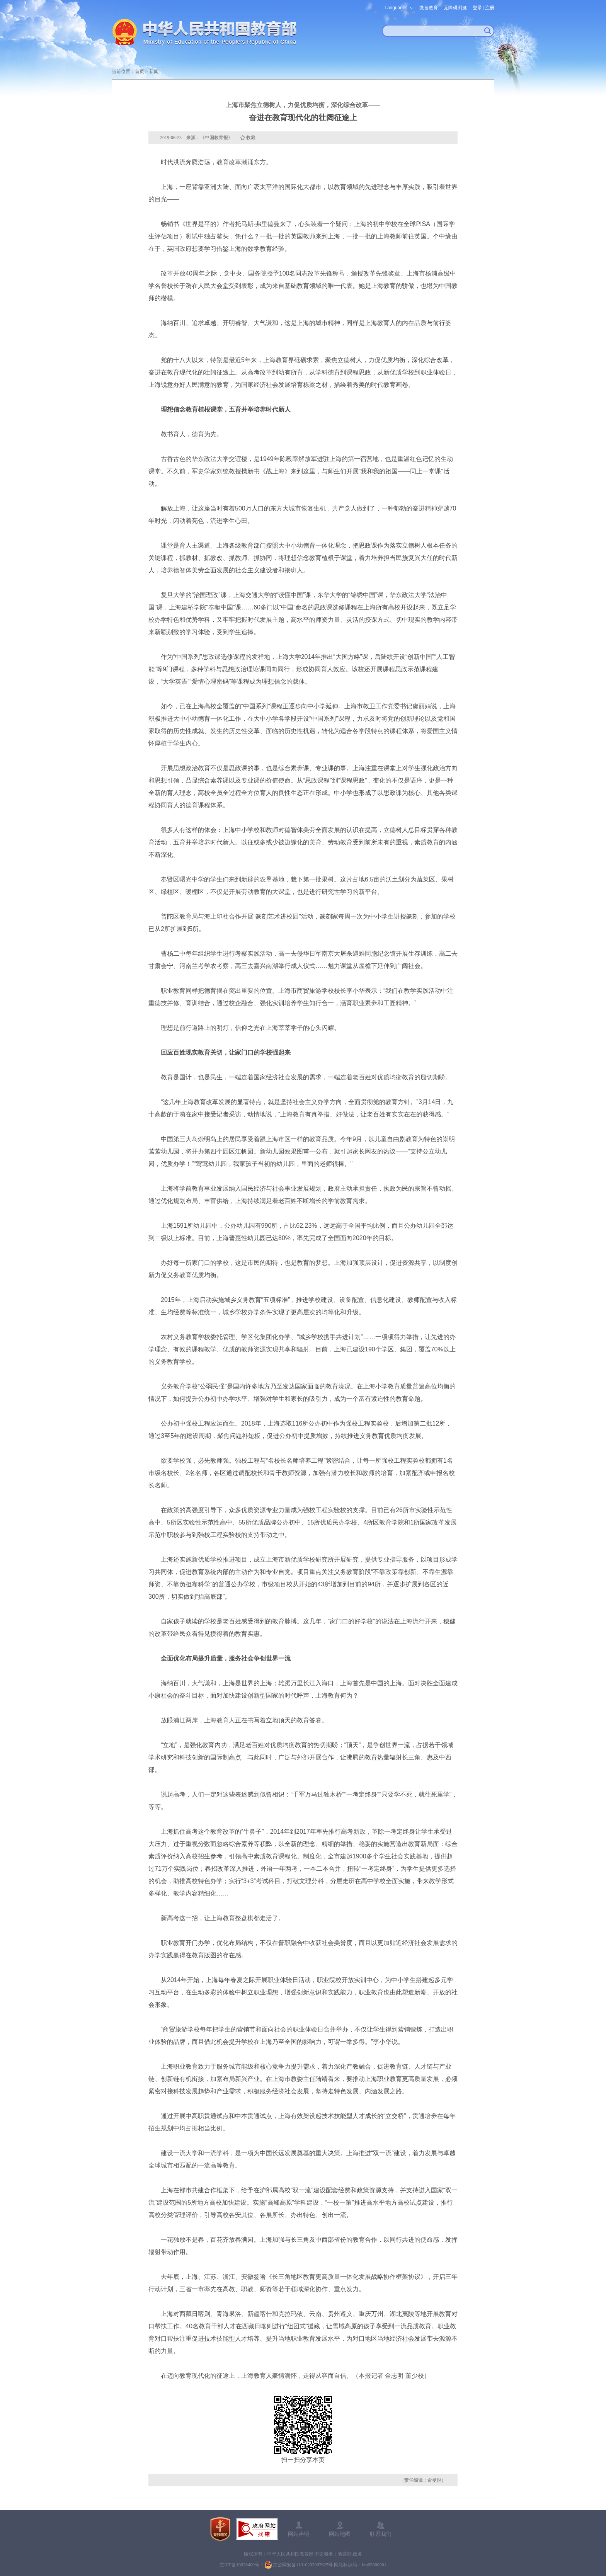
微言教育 (428, 7)
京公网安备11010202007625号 (303, 2564)
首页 (139, 71)
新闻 (153, 71)
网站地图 (340, 2534)
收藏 (250, 137)
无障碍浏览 (455, 7)
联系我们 (381, 2534)
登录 (477, 7)
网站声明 (299, 2534)
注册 (489, 7)
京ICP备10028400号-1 (241, 2564)
